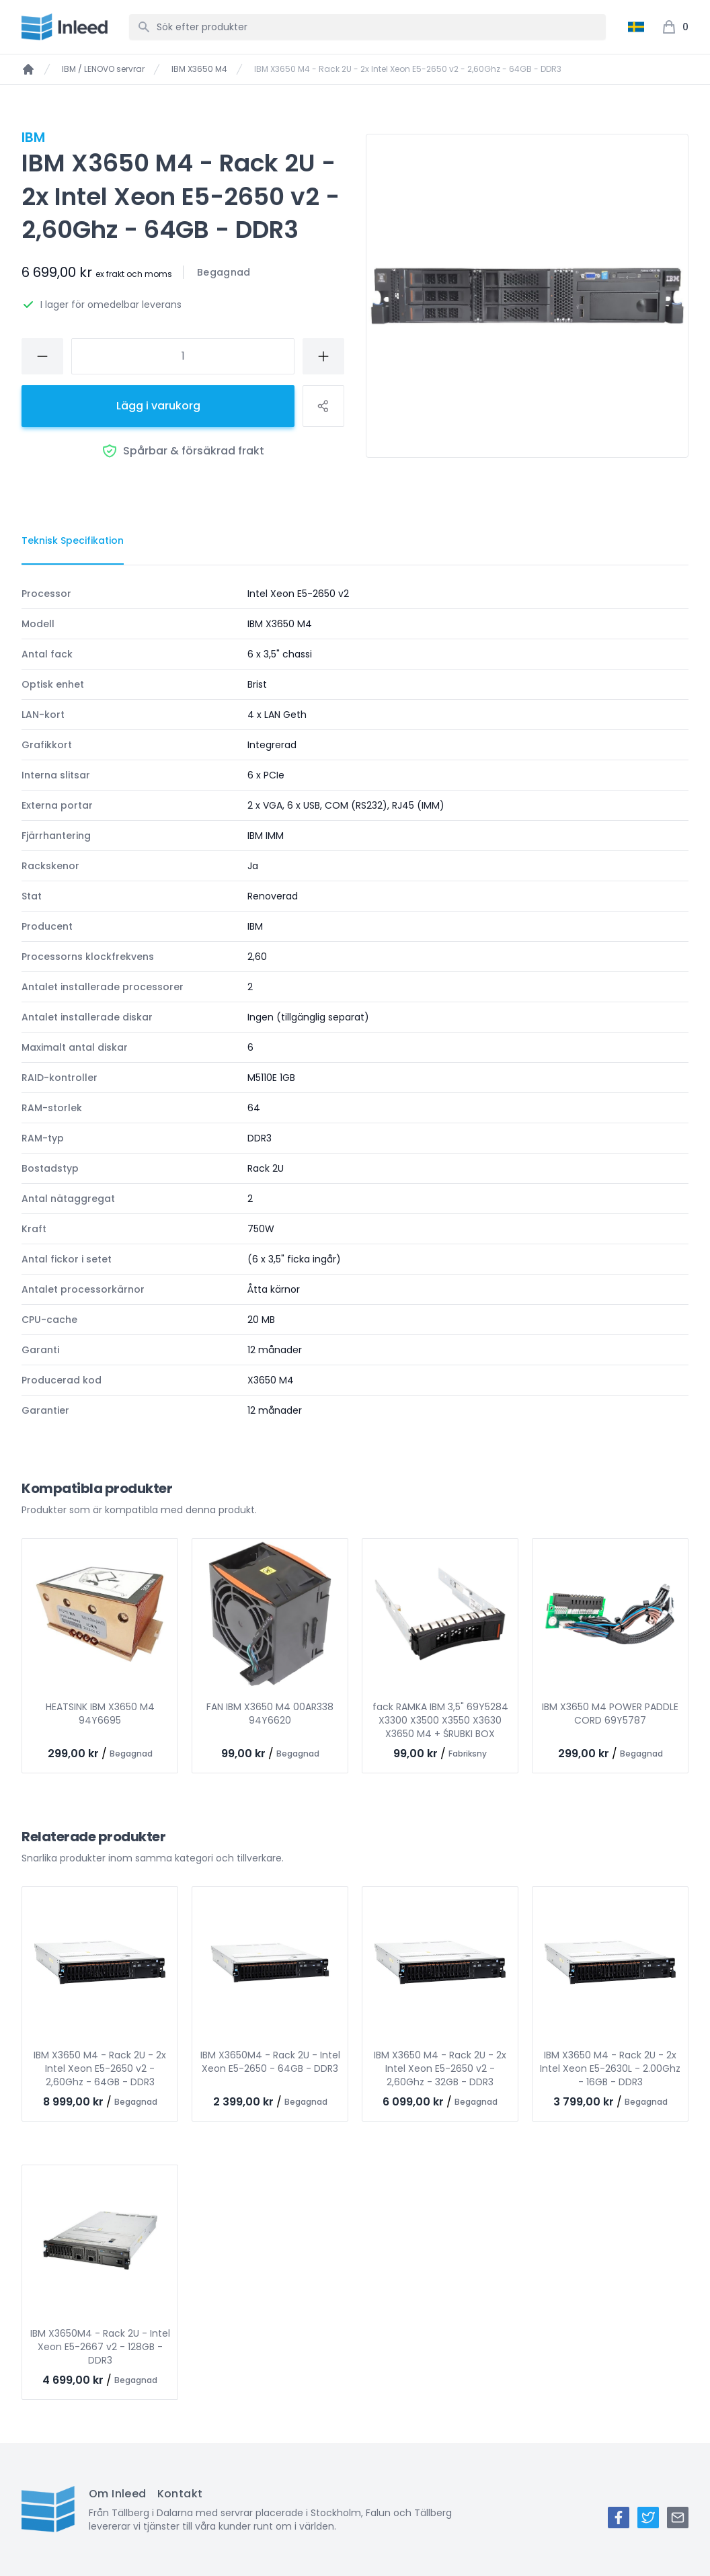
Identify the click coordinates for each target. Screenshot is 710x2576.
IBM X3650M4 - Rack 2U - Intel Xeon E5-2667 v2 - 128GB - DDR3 (100, 2347)
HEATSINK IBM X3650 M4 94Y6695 (100, 1713)
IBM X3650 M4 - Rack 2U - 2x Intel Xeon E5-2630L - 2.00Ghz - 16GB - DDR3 (610, 2068)
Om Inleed (118, 2493)
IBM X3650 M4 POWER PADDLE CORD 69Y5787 (610, 1713)
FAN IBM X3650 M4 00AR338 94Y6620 (269, 1713)
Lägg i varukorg (158, 405)
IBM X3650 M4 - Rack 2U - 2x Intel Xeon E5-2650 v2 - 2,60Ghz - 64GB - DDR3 (100, 2068)
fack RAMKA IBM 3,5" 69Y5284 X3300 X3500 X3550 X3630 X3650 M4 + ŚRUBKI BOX (440, 1720)
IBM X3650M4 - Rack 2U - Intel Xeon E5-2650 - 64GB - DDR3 (270, 2061)
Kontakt (180, 2493)
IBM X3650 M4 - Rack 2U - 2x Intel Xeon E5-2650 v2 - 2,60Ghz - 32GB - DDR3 (440, 2068)
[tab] (73, 541)
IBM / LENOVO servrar (103, 69)
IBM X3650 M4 (199, 69)
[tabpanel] (355, 1002)
